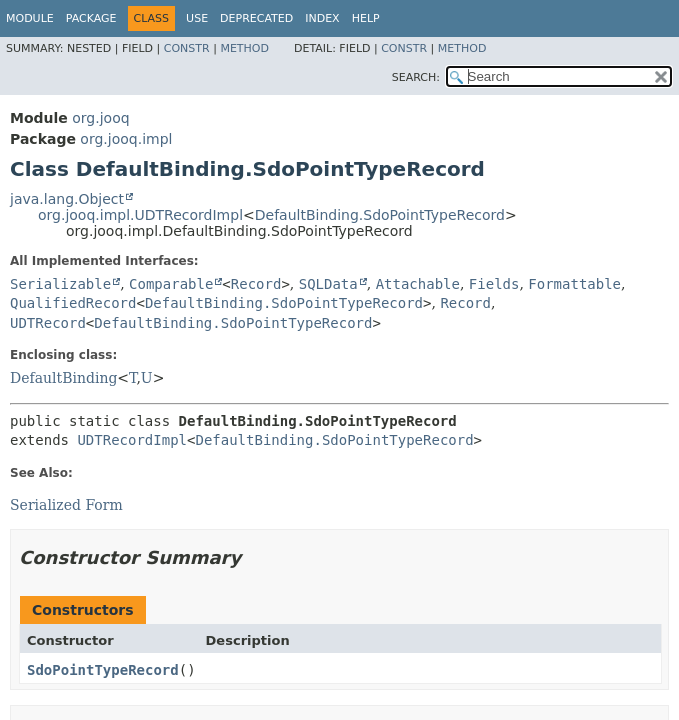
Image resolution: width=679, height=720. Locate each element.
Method (244, 48)
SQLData (328, 284)
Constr (187, 48)
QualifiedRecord (73, 303)
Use (197, 18)
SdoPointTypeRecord (103, 670)
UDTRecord (48, 323)
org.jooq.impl (126, 139)
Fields (494, 284)
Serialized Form (66, 505)
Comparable (171, 284)
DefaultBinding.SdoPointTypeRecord (380, 215)
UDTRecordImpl (132, 440)
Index (322, 18)
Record (256, 284)
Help (366, 18)
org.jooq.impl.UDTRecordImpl (140, 215)
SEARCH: (416, 77)
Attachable (418, 284)
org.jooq (100, 118)
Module (30, 18)
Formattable (574, 284)
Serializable (60, 284)
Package (91, 18)
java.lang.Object (67, 199)
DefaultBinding (63, 378)
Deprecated (256, 18)
